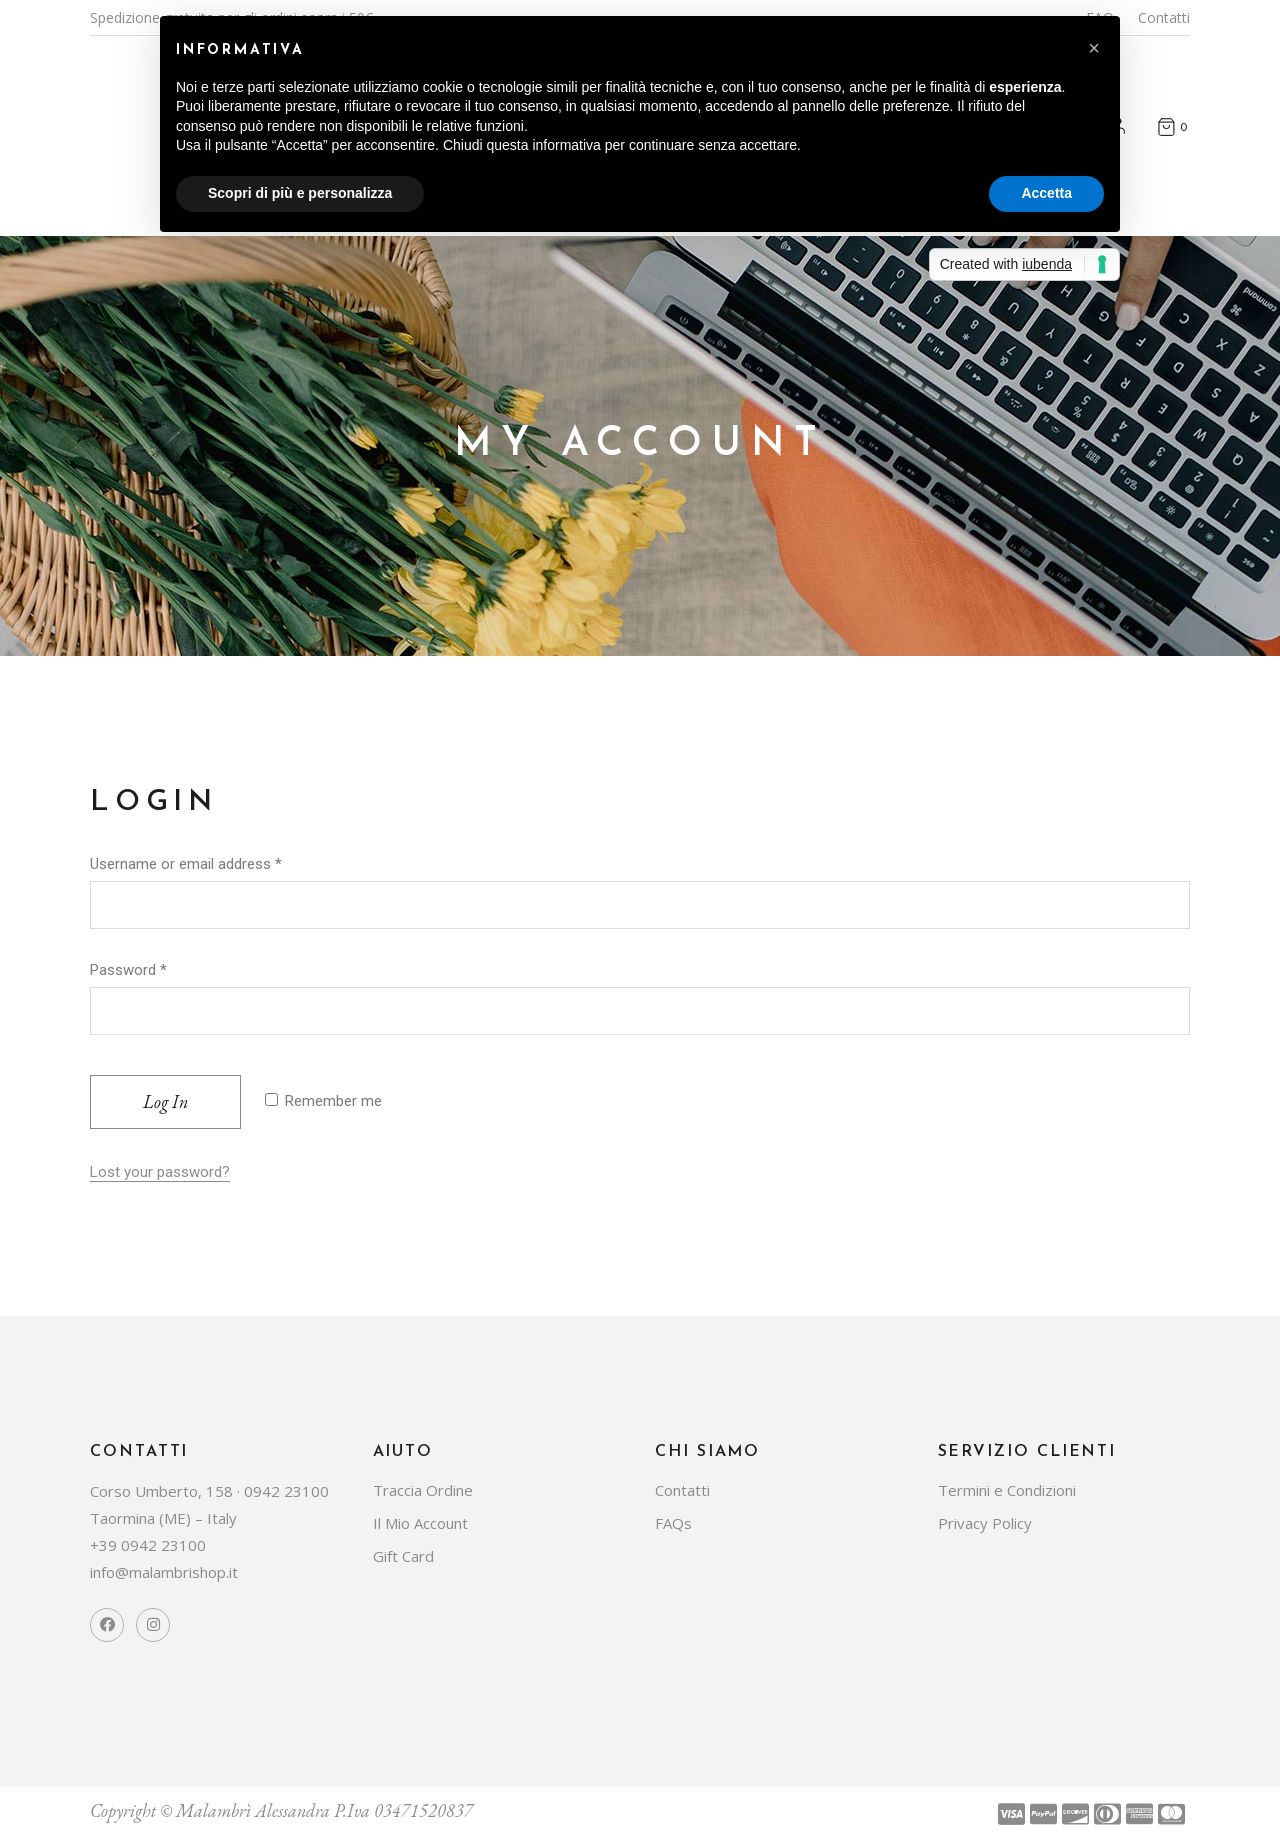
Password (128, 970)
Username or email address (186, 864)
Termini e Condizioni (1007, 1490)
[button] (1094, 48)
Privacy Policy (985, 1523)
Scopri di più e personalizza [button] (300, 193)
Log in (165, 1101)
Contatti (1164, 17)
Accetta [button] (1046, 193)
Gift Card (403, 1556)
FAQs (673, 1523)
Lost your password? (160, 1172)
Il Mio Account (420, 1523)
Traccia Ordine (423, 1490)
